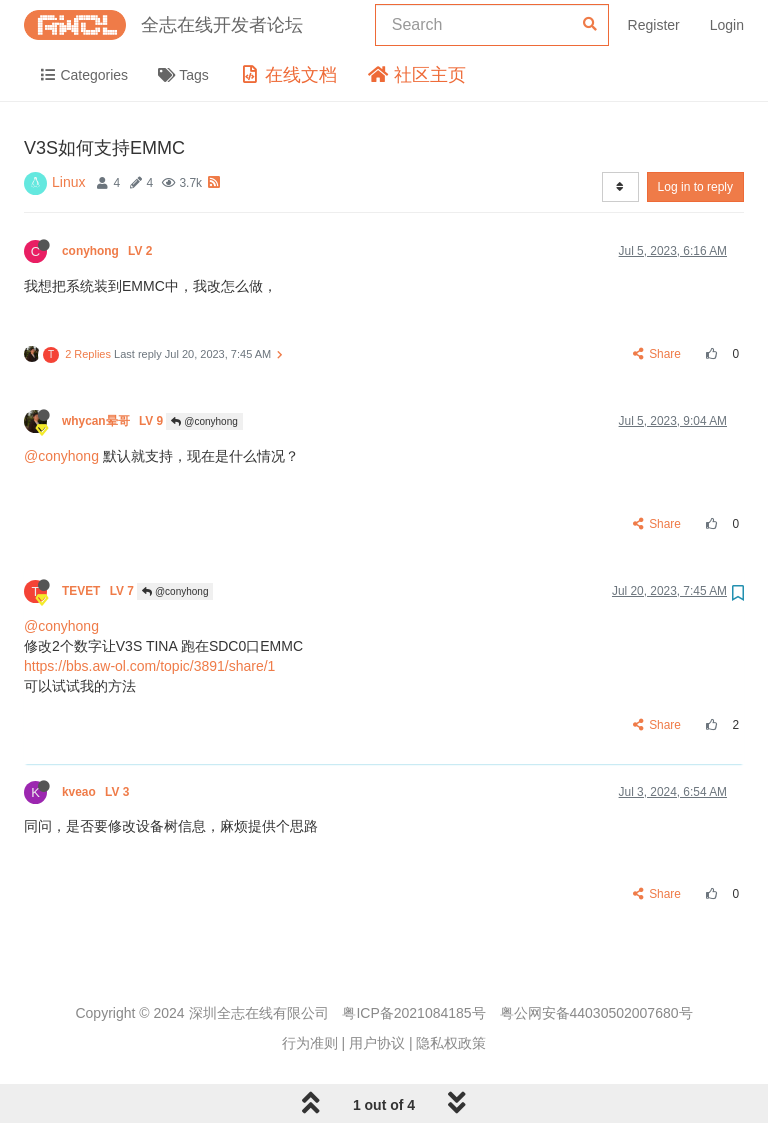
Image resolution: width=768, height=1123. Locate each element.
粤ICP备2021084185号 (413, 1013)
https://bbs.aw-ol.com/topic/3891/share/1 (149, 666)
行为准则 (310, 1043)
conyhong (109, 251)
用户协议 (377, 1043)
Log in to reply (695, 187)
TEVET (99, 591)
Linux (68, 182)
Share (657, 354)
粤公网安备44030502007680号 (596, 1013)
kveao (97, 792)
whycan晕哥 (114, 421)
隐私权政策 (451, 1043)
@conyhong (204, 421)
